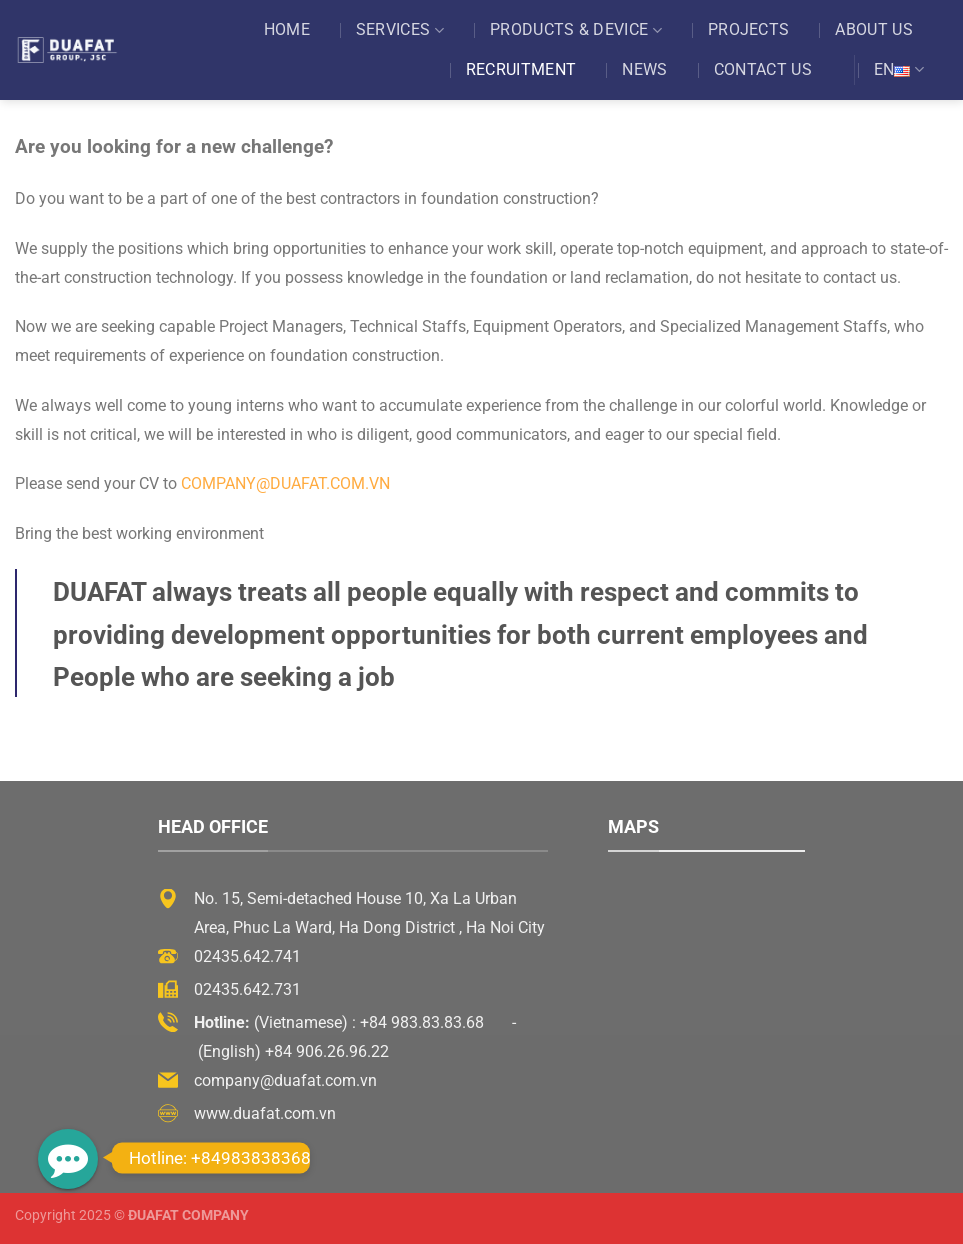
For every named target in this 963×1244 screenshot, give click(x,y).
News (644, 69)
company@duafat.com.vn (285, 483)
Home (287, 29)
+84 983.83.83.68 (422, 1022)
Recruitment (521, 69)
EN (899, 70)
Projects (749, 29)
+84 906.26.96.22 (327, 1051)
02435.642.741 (247, 956)
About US (874, 29)
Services (400, 30)
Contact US (763, 69)
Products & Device (576, 30)
